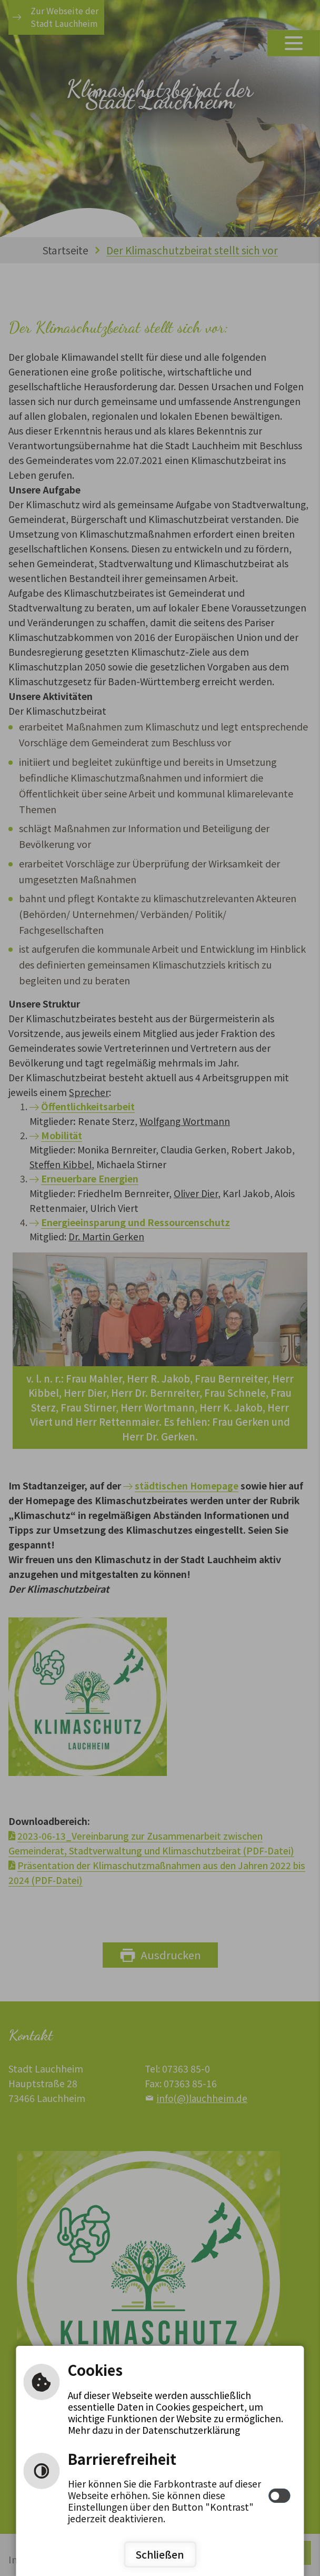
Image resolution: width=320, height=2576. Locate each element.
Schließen (160, 2554)
